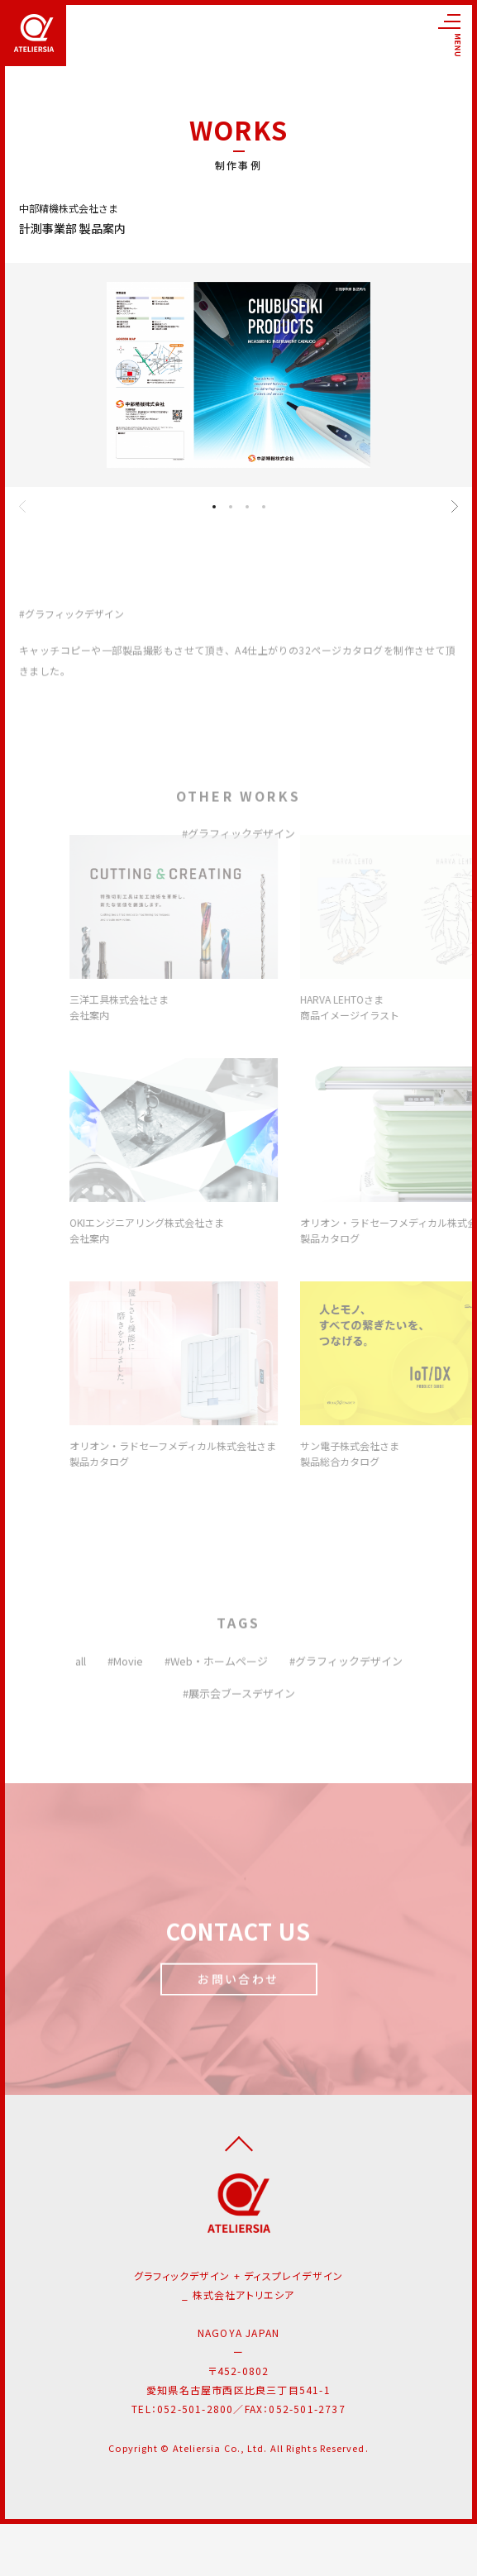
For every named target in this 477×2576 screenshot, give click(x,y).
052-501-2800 (195, 2409)
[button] (214, 506)
